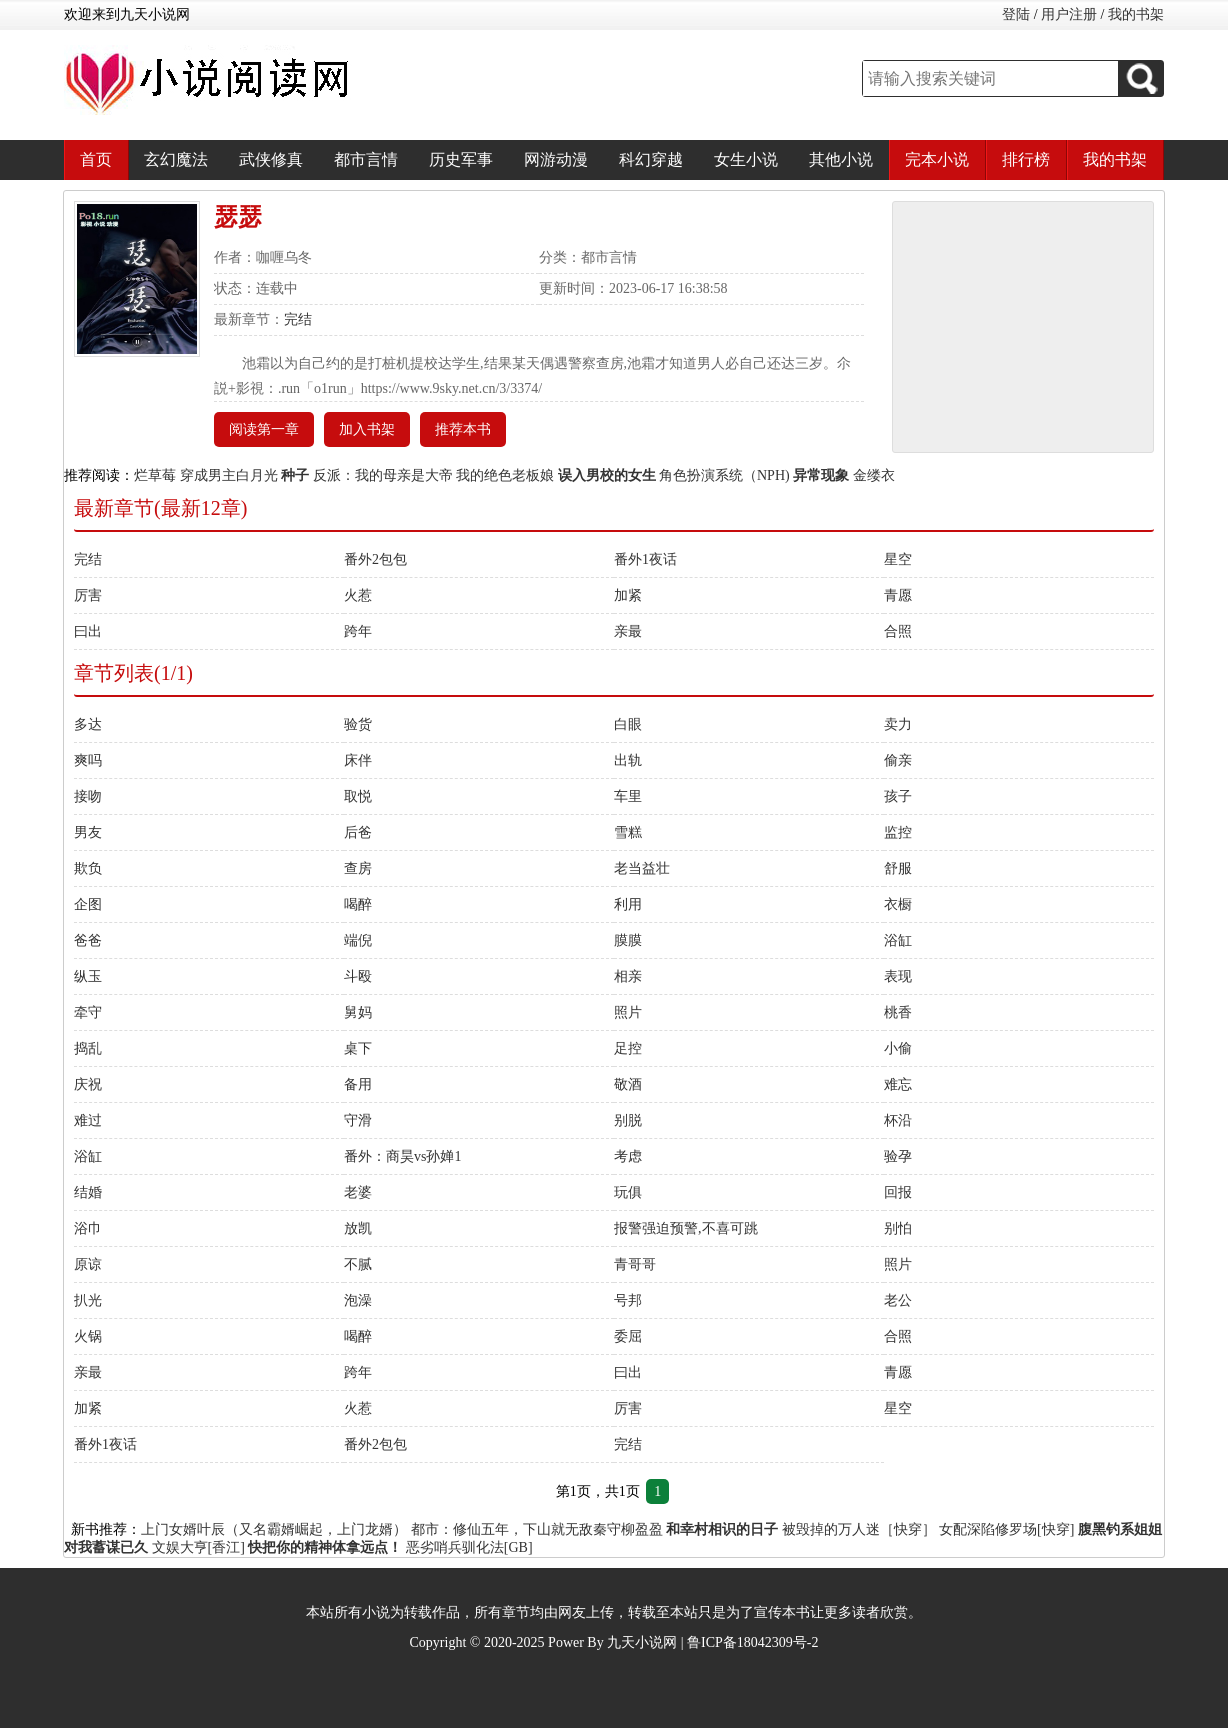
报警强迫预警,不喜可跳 (686, 1228)
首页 (96, 159)
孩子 (898, 796)
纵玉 (88, 976)
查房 (358, 868)
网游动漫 (556, 159)
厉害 (88, 595)
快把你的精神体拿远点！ (325, 1547)
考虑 (628, 1156)
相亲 (628, 976)
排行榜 (1026, 159)
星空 (898, 559)
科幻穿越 (651, 159)
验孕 (898, 1156)
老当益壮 (642, 868)
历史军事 (461, 159)
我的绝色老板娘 (505, 475)
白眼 (628, 724)
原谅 (88, 1264)
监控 (898, 832)
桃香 (898, 1012)
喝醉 (358, 904)
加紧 (628, 595)
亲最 (628, 631)
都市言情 (366, 159)
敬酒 (628, 1084)
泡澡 (358, 1300)
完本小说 (937, 159)
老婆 (358, 1192)
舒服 (898, 868)
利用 (628, 904)
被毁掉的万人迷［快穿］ (859, 1529)
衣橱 (898, 904)
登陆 (1016, 14)
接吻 (88, 796)
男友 (88, 832)
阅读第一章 (264, 429)
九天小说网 (642, 1642)
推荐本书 (463, 429)
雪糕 (628, 832)
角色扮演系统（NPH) (724, 475)
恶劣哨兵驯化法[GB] (469, 1547)
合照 (898, 631)
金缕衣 (874, 475)
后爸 (358, 832)
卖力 (898, 724)
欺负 (88, 868)
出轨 (628, 760)
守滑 (358, 1120)
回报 (898, 1192)
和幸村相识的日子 (722, 1529)
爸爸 (88, 940)
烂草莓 (155, 475)
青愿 (898, 595)
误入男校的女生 (607, 475)
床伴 (358, 760)
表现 (898, 976)
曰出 (88, 631)
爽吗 (88, 760)
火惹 (358, 595)
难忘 (898, 1084)
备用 (358, 1084)
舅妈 (358, 1012)
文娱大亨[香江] (198, 1547)
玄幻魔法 (176, 159)
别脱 (628, 1120)
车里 (628, 796)
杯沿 (898, 1120)
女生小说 (746, 159)
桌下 (358, 1048)
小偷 (898, 1048)
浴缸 (898, 940)
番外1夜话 (645, 559)
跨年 (358, 631)
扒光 (88, 1300)
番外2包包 (375, 559)
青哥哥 (635, 1264)
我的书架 (1136, 14)
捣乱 (88, 1048)
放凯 (358, 1228)
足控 (628, 1048)
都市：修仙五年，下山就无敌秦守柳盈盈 (537, 1529)
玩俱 (628, 1192)
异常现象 (821, 475)
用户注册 (1069, 14)
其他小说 (841, 159)
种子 (295, 475)
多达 (88, 724)
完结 (298, 319)
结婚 (88, 1192)
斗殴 (358, 976)
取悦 (358, 796)
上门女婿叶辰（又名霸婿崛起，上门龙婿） (274, 1529)
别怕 (898, 1228)
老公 (898, 1300)
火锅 (88, 1336)
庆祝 (88, 1084)
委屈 (628, 1336)
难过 (88, 1120)
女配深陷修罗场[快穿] (1006, 1529)
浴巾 (88, 1228)
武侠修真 (271, 159)
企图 (88, 904)
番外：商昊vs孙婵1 (402, 1156)
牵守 (88, 1012)
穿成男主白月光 (229, 475)
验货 (358, 724)
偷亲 (898, 760)
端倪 (358, 940)
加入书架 (367, 429)
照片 (628, 1012)
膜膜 (628, 940)
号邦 (628, 1300)
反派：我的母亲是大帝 (383, 475)
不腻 (358, 1264)
